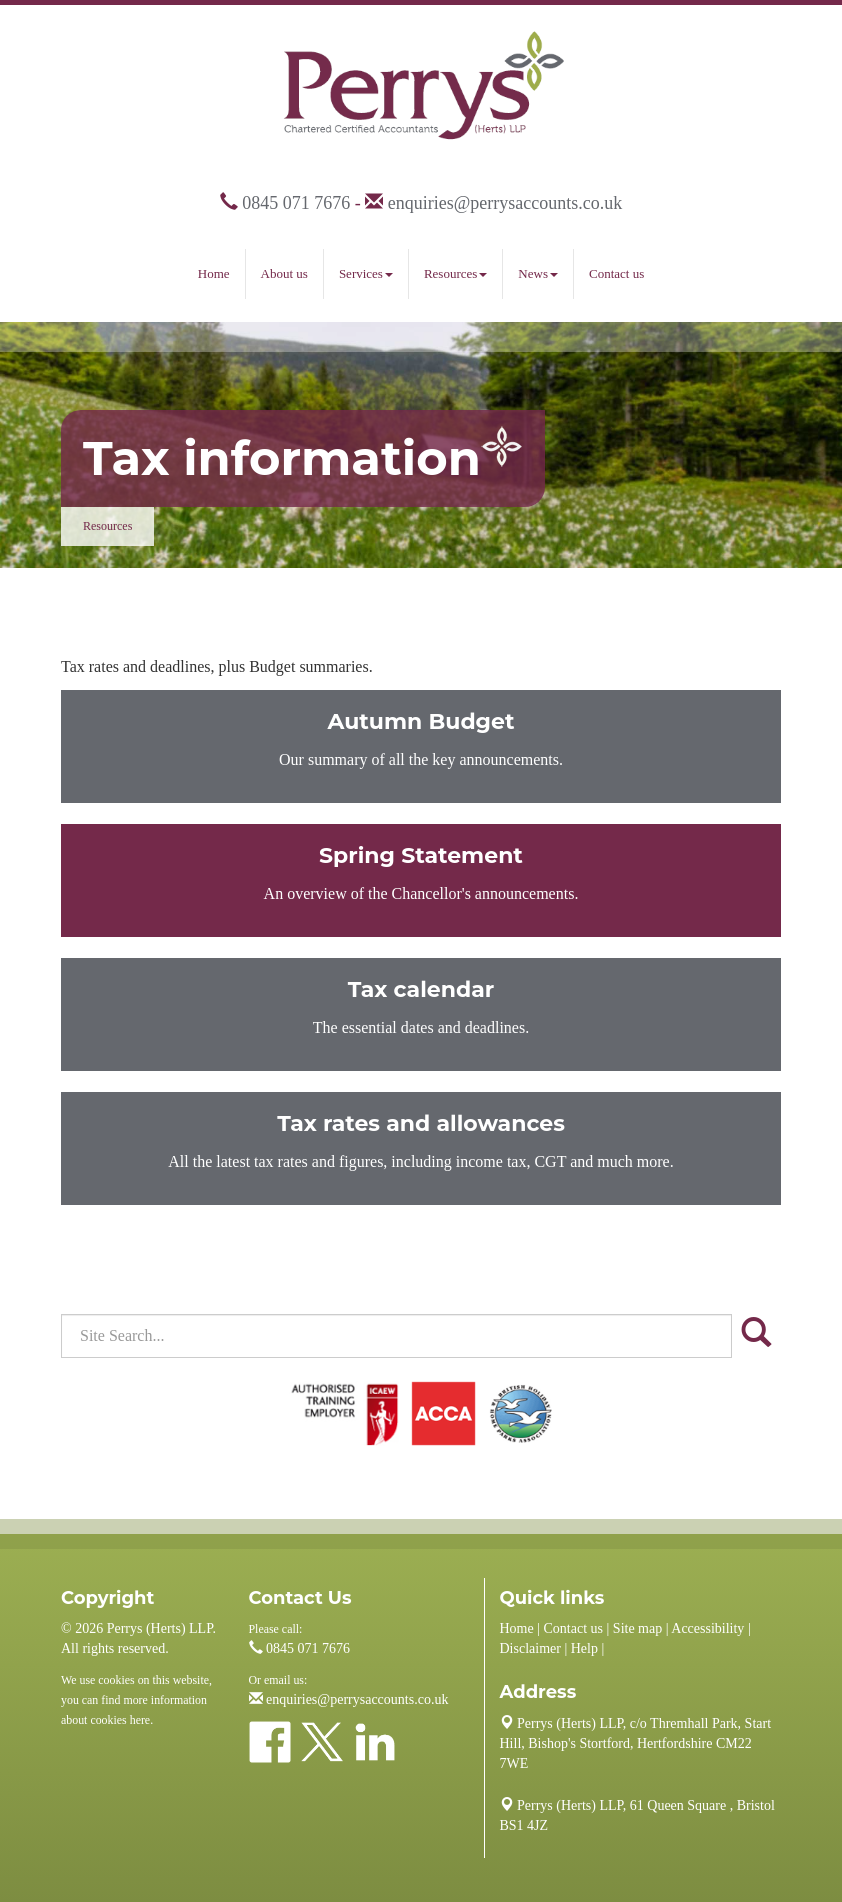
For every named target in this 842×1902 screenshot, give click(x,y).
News (538, 273)
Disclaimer (530, 1648)
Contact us (616, 273)
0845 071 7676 (296, 203)
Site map (637, 1628)
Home (214, 273)
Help (584, 1648)
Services (366, 273)
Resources (455, 273)
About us (284, 273)
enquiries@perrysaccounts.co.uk (505, 203)
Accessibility (707, 1628)
